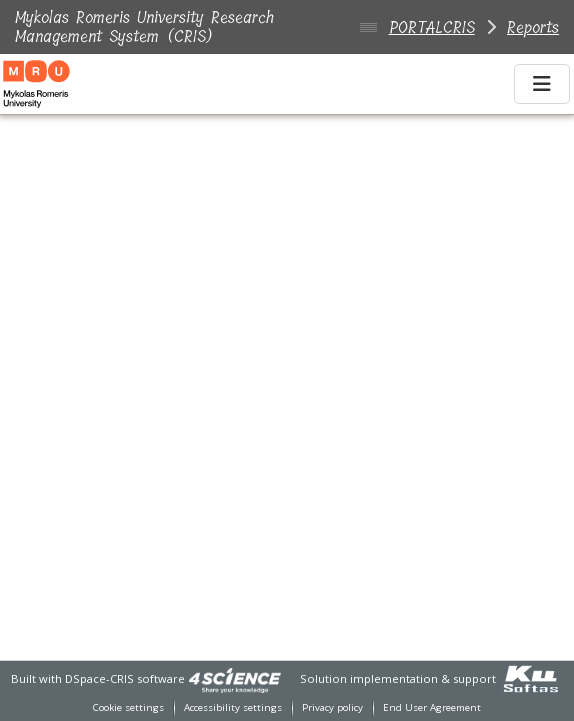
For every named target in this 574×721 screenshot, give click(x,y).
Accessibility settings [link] (233, 707)
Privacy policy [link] (332, 707)
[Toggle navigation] (542, 84)
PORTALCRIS (432, 27)
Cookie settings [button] (128, 707)
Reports (533, 27)
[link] (235, 678)
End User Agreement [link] (432, 707)
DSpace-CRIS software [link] (125, 678)
